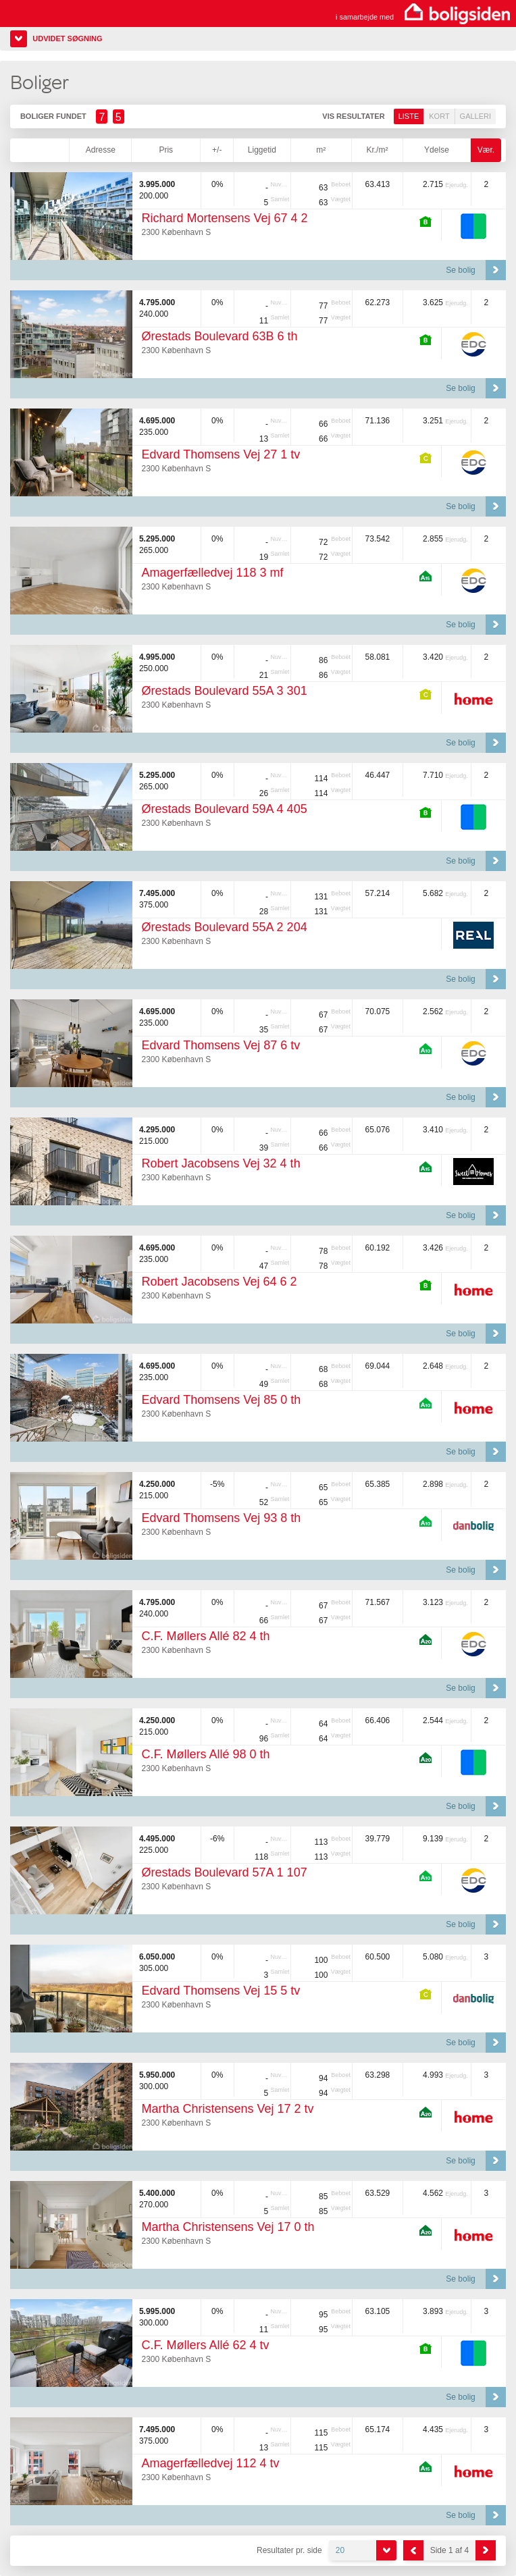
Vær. (486, 150)
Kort (439, 116)
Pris (166, 150)
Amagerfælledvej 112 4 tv (210, 2463)
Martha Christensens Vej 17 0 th (227, 2227)
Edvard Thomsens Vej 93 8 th (221, 1518)
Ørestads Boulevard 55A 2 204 (224, 927)
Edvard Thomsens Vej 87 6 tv (220, 1045)
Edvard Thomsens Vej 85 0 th (221, 1400)
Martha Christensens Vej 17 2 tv (227, 2108)
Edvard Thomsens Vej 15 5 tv (220, 1990)
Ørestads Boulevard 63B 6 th (219, 336)
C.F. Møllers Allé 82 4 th (205, 1636)
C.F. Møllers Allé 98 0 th (205, 1754)
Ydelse (436, 150)
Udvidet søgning (67, 38)
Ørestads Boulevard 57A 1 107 (224, 1872)
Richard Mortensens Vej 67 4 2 (224, 218)
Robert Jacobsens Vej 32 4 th (220, 1163)
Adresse (100, 150)
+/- (217, 150)
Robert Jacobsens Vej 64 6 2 (218, 1281)
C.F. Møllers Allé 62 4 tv (205, 2345)
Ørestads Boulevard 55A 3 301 (224, 691)
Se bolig (460, 270)
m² (321, 150)
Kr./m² (377, 150)
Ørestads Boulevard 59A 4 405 (224, 809)
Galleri (475, 116)
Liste (408, 116)
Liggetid (262, 150)
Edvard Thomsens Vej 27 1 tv (220, 454)
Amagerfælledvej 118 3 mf (212, 572)
